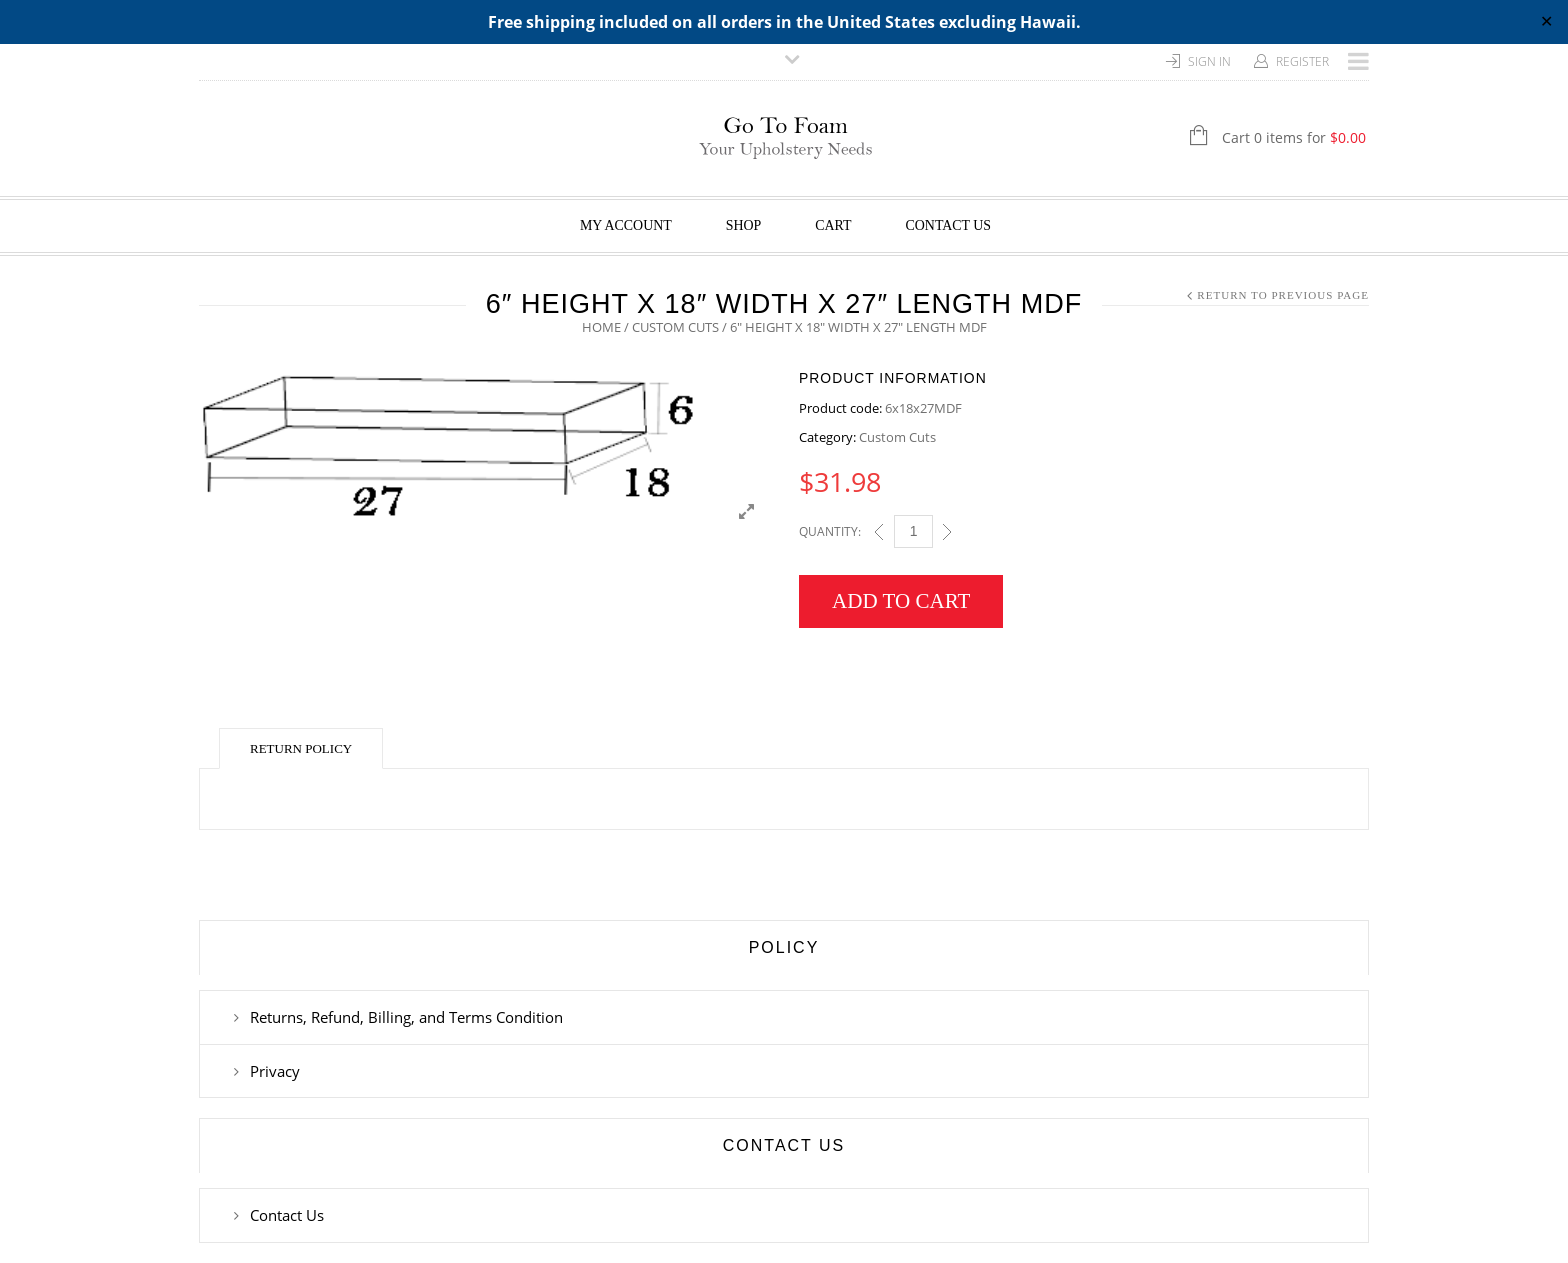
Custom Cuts (675, 327)
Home (601, 327)
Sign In (1209, 61)
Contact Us (949, 225)
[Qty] (913, 531)
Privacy (275, 1071)
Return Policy (301, 748)
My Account (626, 225)
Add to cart (901, 601)
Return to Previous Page (1283, 295)
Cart (833, 225)
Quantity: (830, 531)
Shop (744, 225)
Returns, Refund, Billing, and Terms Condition (406, 1017)
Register (1302, 61)
